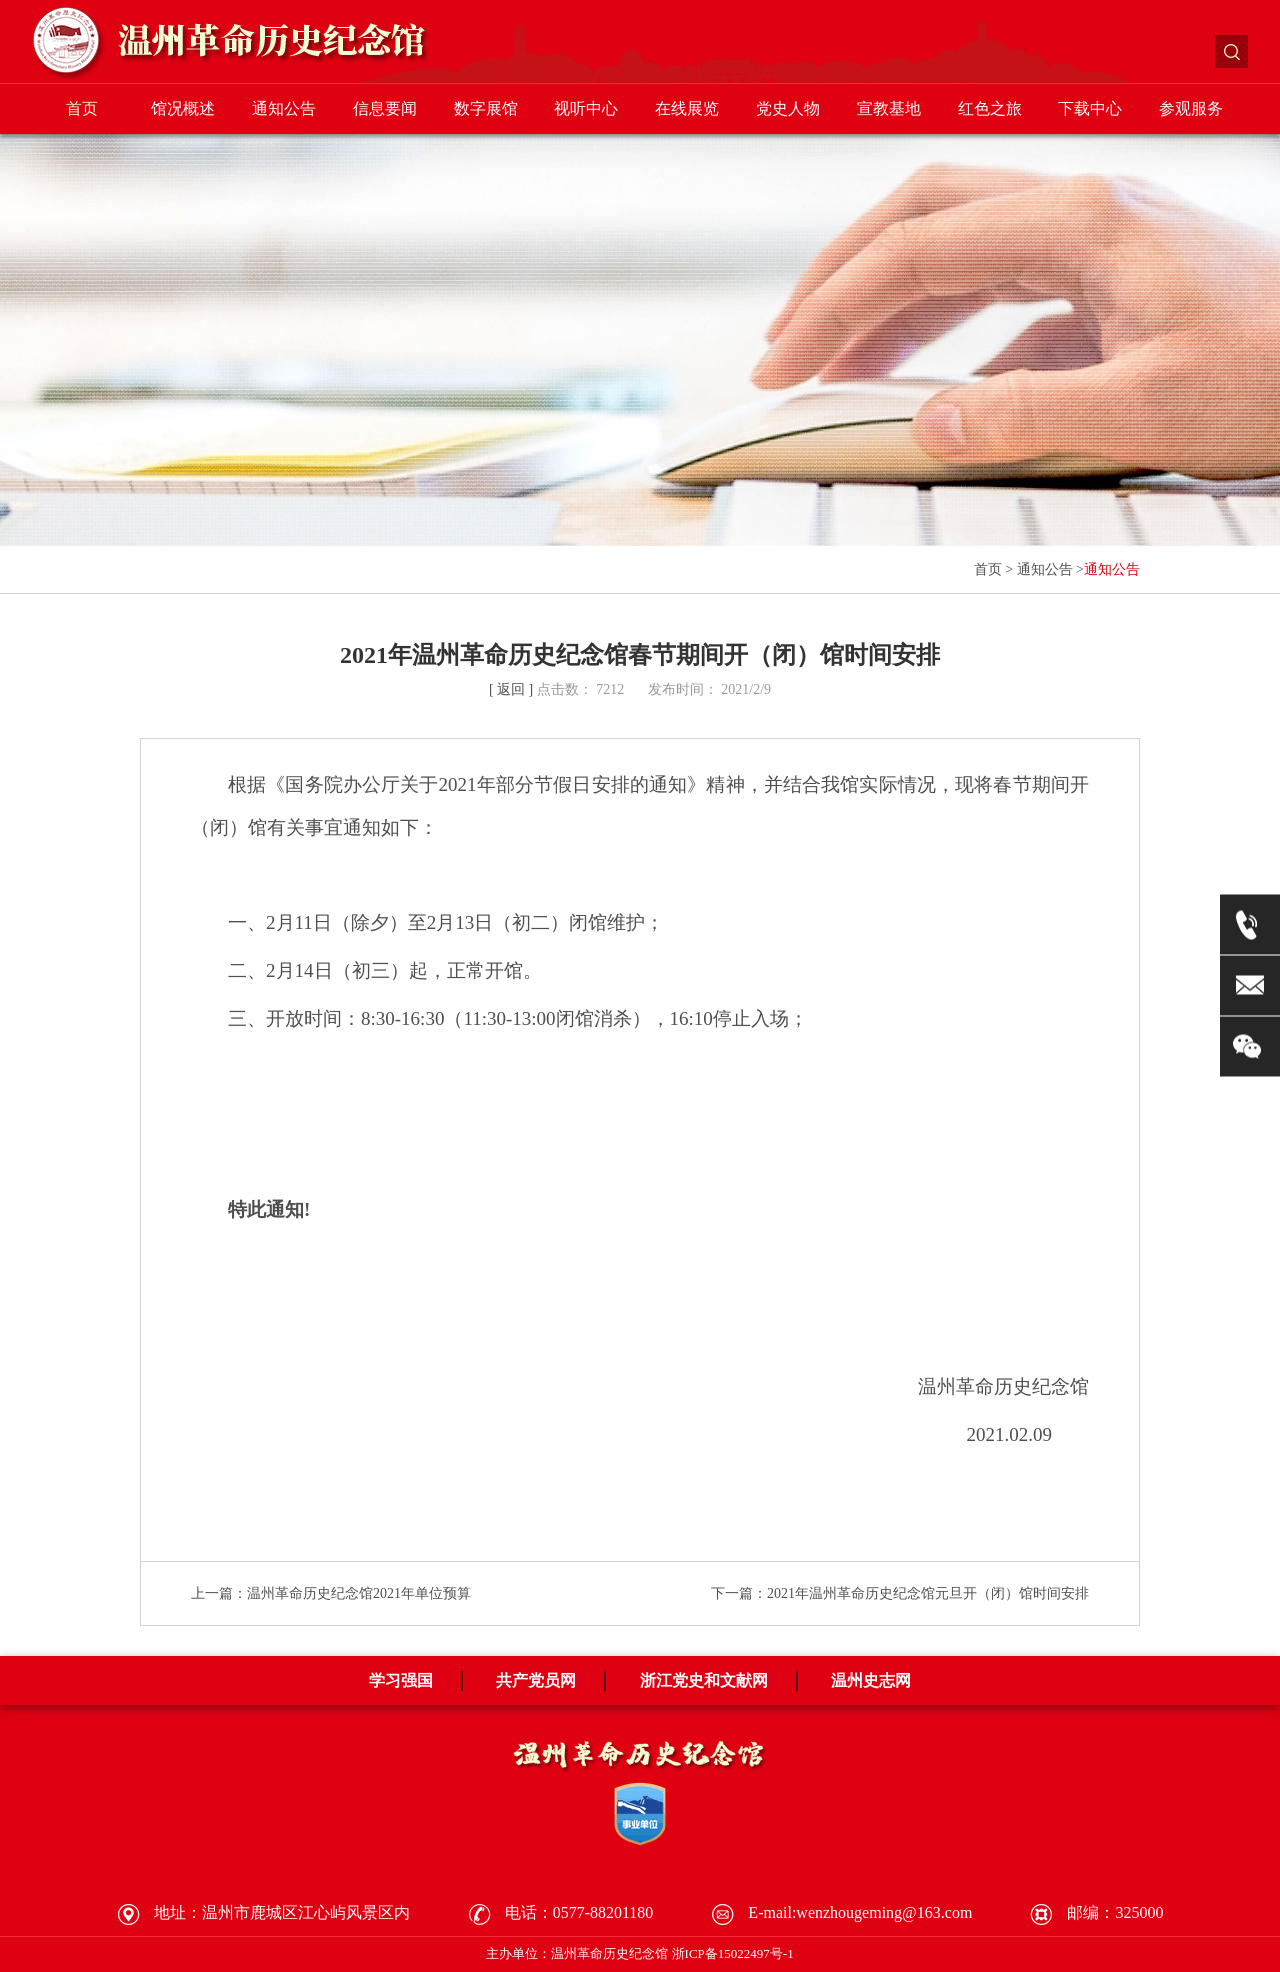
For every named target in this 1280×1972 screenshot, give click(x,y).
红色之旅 (990, 108)
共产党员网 (536, 1680)
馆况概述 (183, 108)
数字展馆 (486, 108)
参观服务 (1191, 108)
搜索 (1231, 51)
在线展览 (687, 108)
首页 (82, 108)
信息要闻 (385, 108)
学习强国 (401, 1680)
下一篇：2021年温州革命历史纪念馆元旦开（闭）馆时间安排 (900, 1593)
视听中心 (586, 108)
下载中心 (1090, 108)
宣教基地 (889, 108)
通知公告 (284, 108)
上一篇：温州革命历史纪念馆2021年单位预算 (331, 1593)
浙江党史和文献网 (704, 1680)
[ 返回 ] (511, 689)
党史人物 (788, 108)
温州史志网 (871, 1680)
